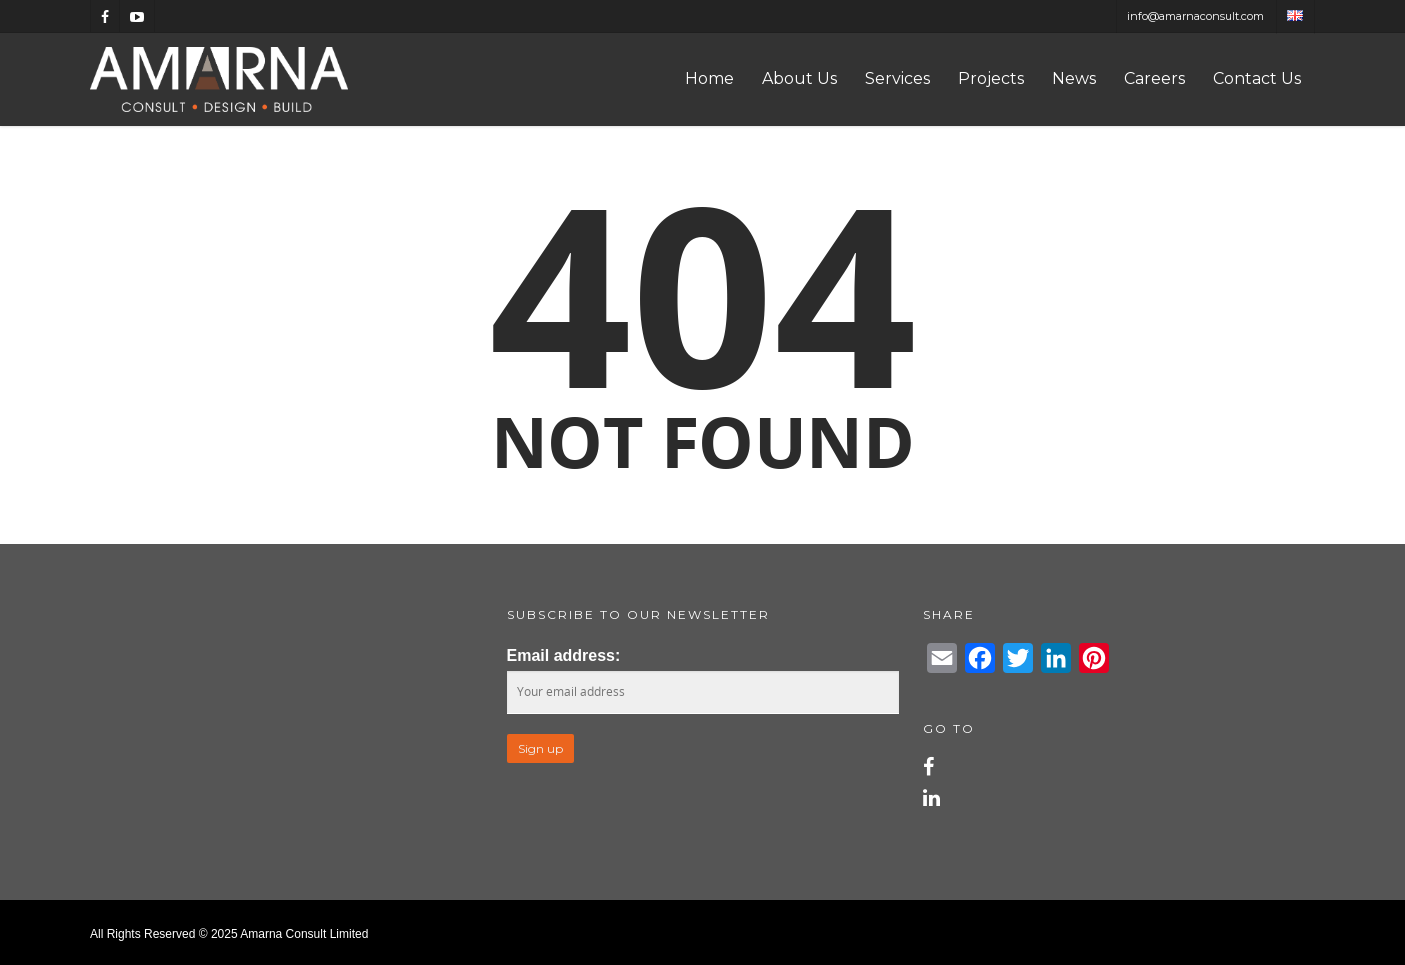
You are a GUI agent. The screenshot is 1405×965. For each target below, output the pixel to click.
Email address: (564, 655)
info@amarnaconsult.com (1195, 16)
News (1074, 78)
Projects (991, 78)
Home (709, 78)
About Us (799, 78)
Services (897, 78)
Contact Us (1257, 78)
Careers (1154, 78)
